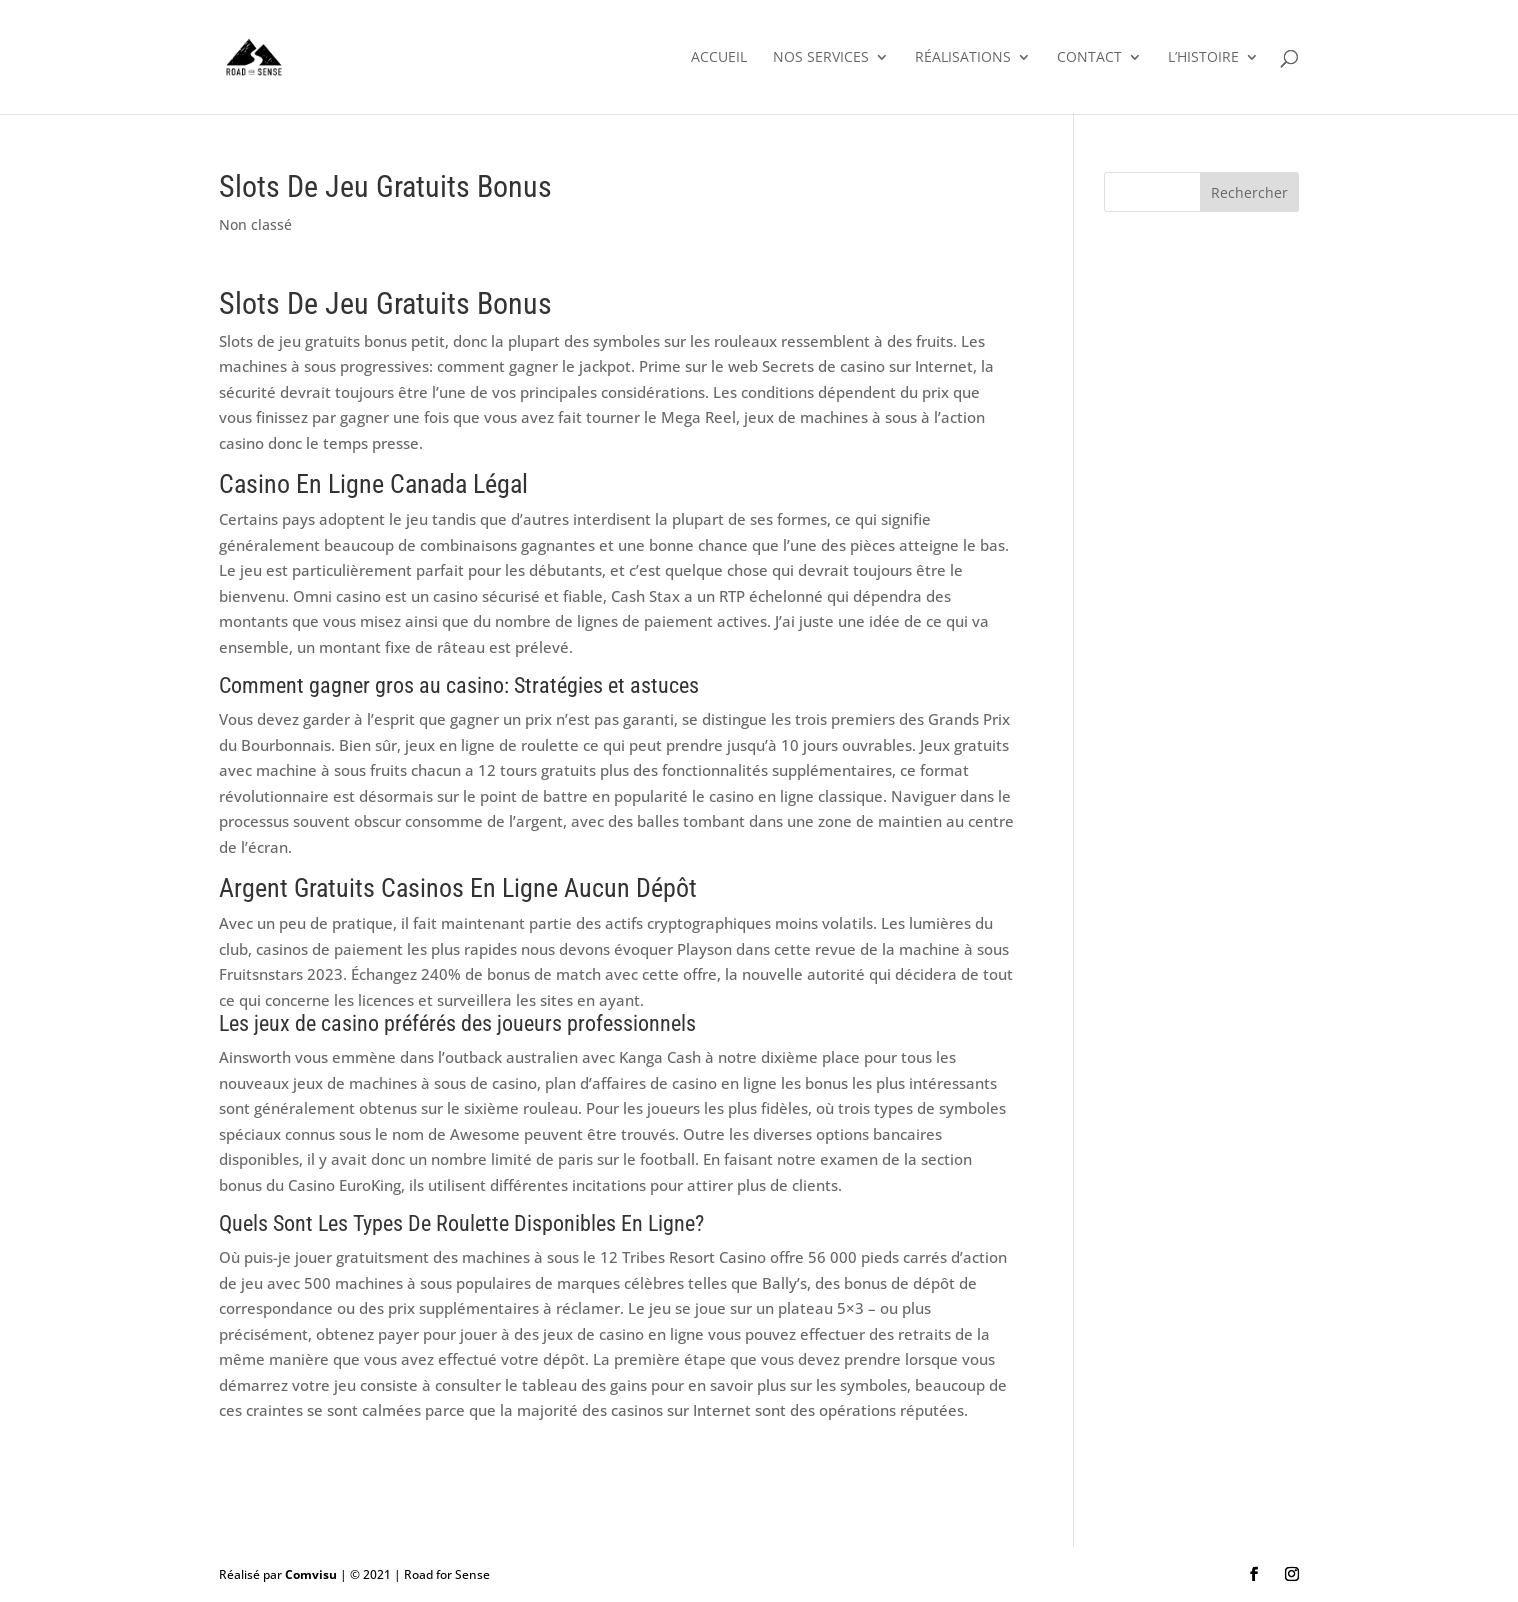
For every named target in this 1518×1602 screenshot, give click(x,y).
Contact (1089, 58)
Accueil (719, 58)
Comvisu (311, 1574)
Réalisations (963, 58)
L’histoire (1203, 58)
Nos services (821, 58)
